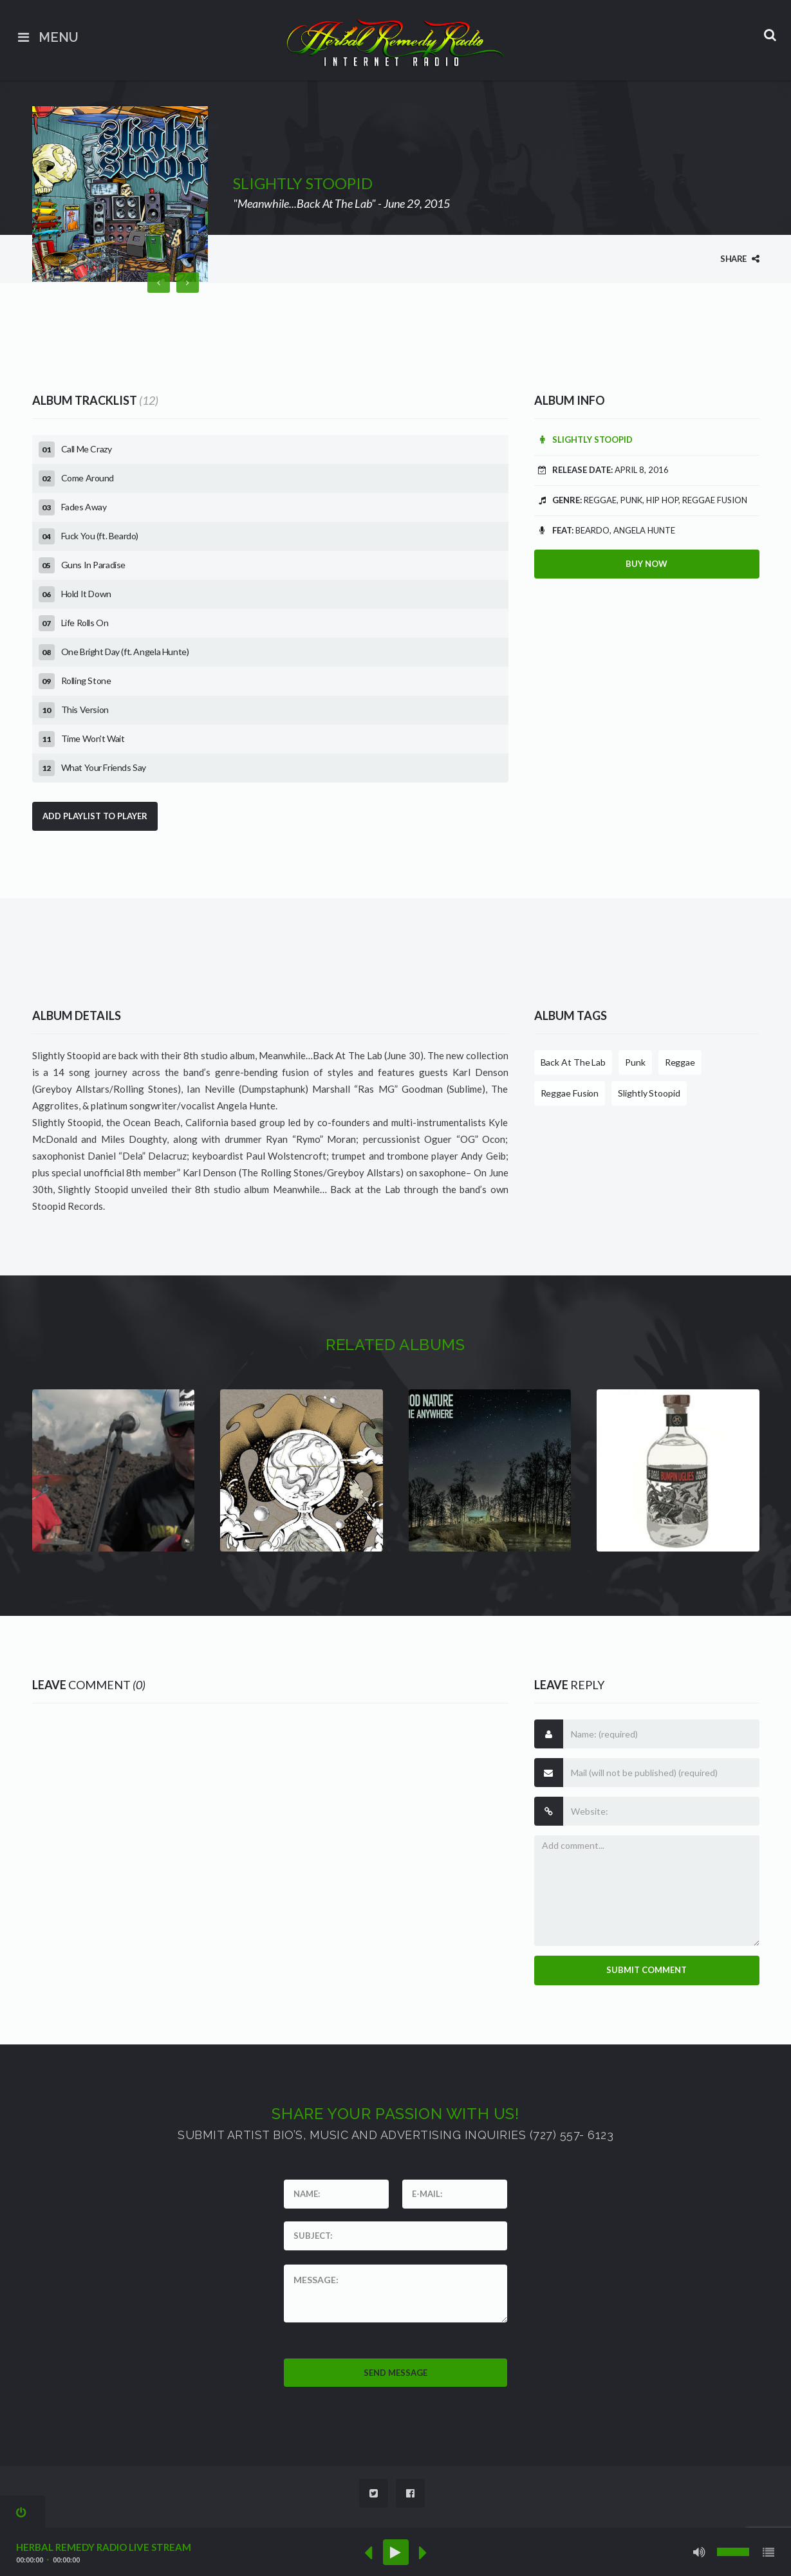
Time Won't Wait (93, 738)
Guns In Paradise (93, 564)
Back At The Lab (573, 1062)
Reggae (680, 1062)
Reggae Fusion (570, 1093)
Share (739, 259)
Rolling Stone (86, 680)
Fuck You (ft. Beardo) (100, 535)
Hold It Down (86, 593)
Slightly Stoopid (583, 439)
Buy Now (646, 564)
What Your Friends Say (104, 767)
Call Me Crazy (86, 448)
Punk (635, 1062)
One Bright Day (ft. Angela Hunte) (125, 651)
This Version (85, 709)
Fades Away (84, 506)
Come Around (88, 477)
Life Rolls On (85, 622)
